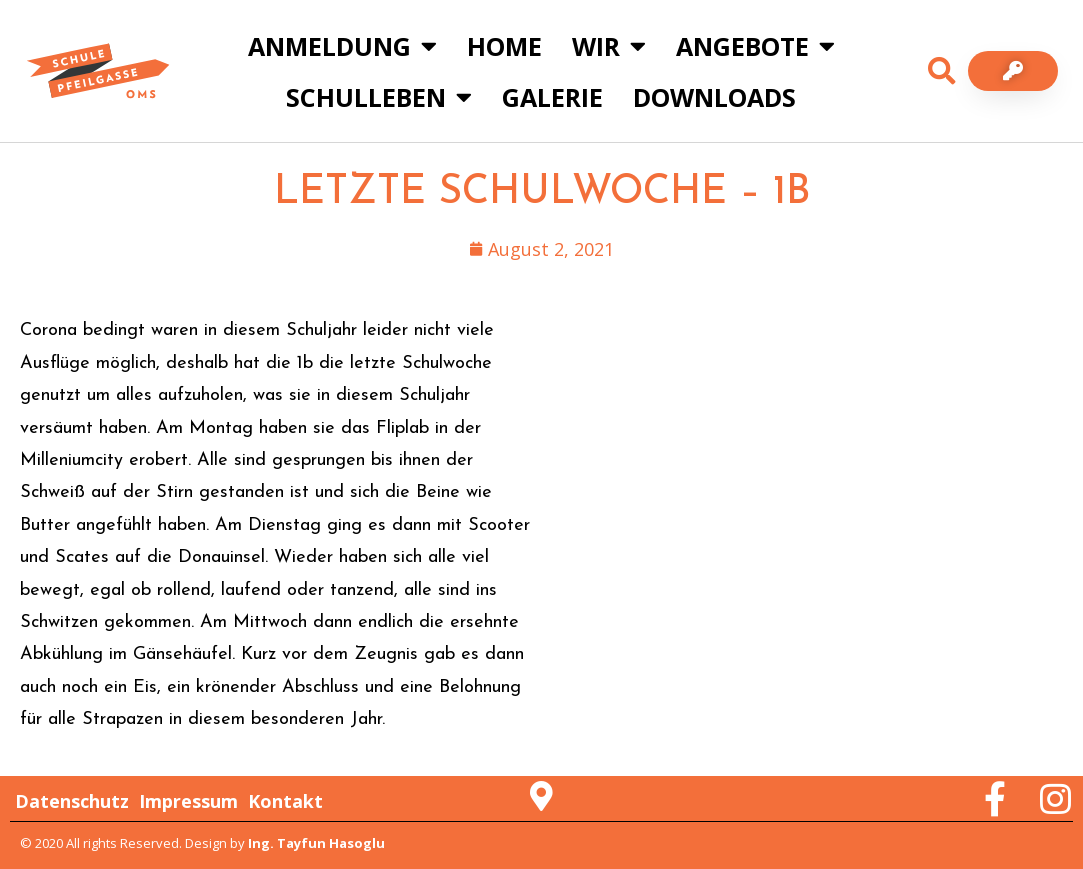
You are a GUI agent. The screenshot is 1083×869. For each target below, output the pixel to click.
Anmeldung (342, 45)
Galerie (552, 97)
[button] (942, 71)
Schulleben (379, 96)
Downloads (714, 97)
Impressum (188, 801)
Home (504, 46)
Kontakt (285, 801)
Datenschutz (72, 801)
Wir (609, 45)
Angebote (755, 45)
